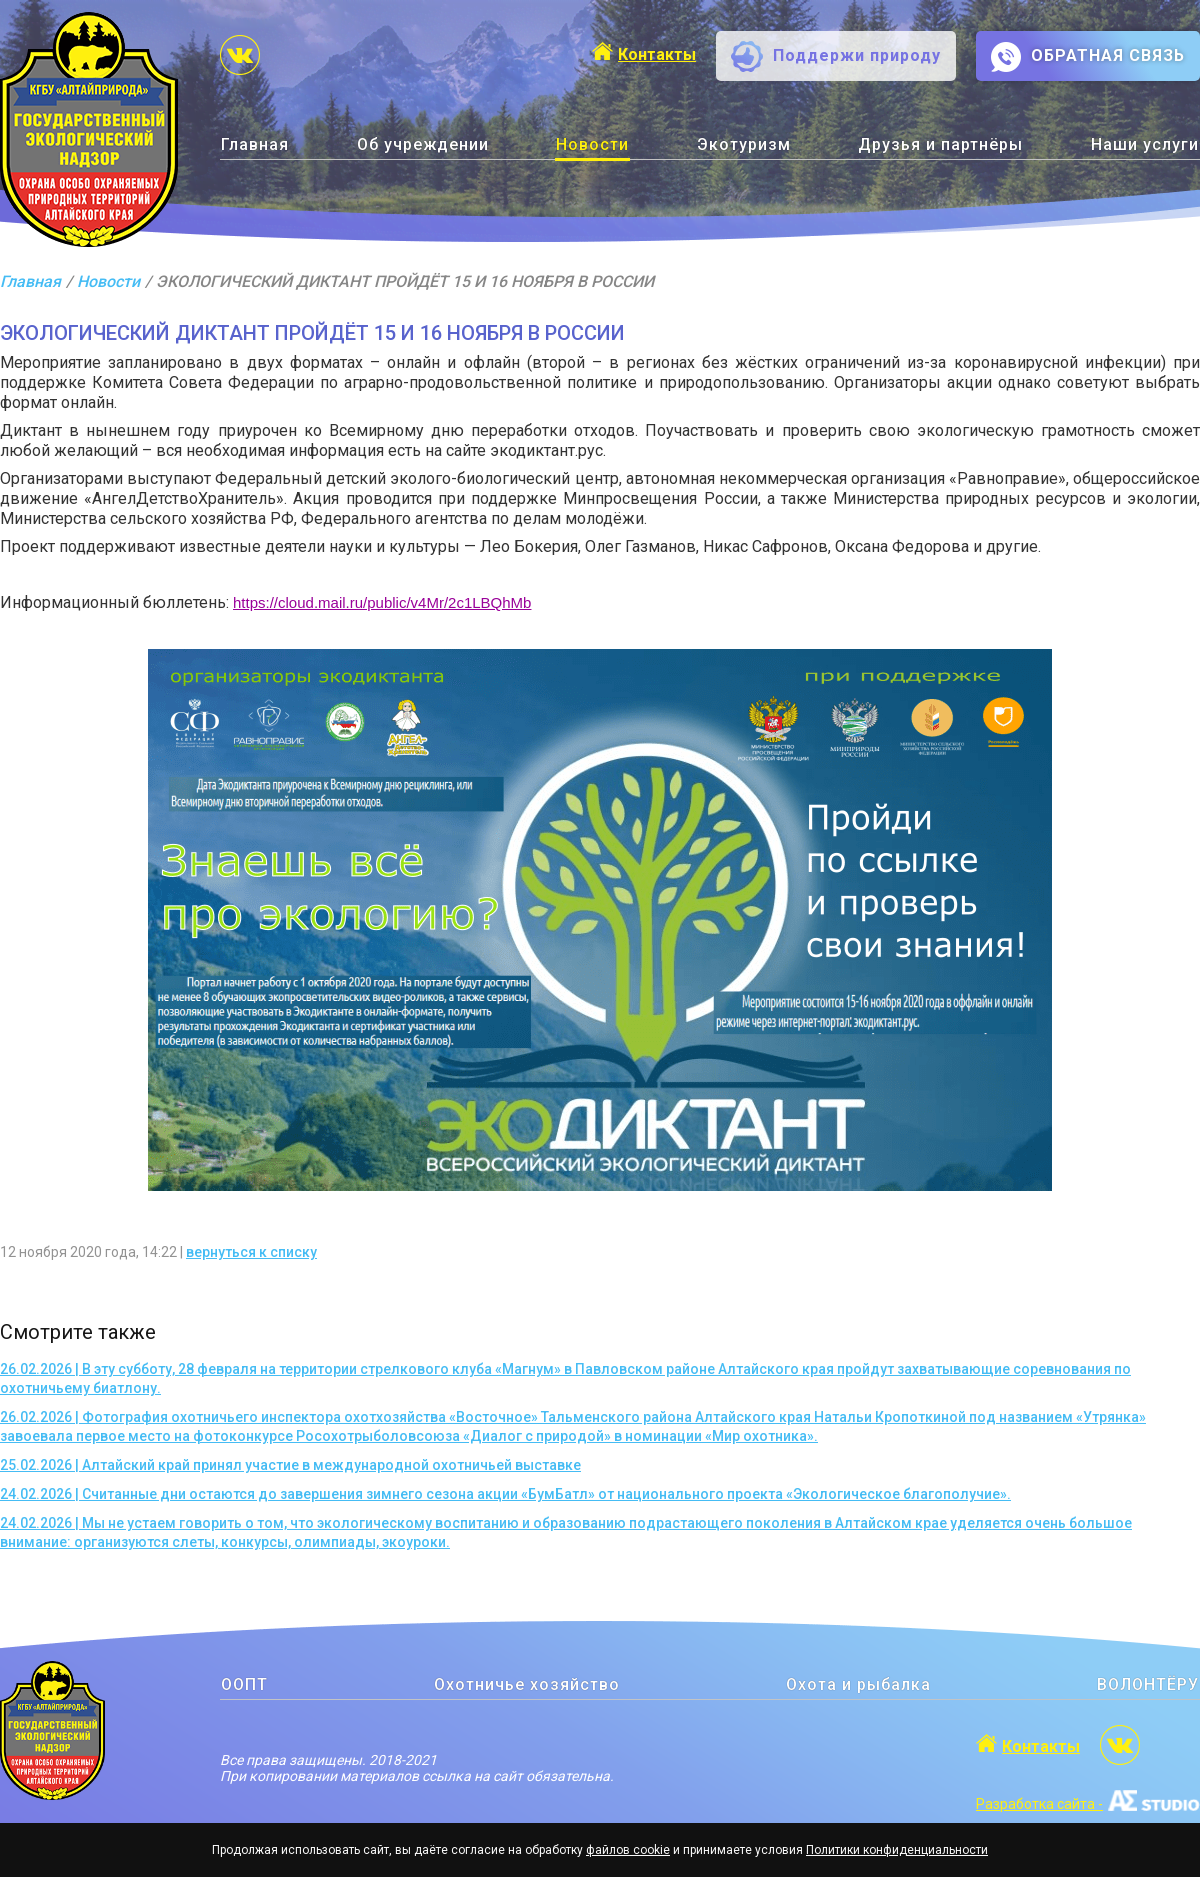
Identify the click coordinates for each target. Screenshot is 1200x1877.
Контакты (657, 54)
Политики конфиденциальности (897, 1850)
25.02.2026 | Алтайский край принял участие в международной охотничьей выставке (290, 1465)
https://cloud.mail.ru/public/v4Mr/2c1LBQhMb (382, 602)
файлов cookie (628, 1850)
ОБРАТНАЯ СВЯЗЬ (1108, 55)
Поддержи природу (857, 55)
